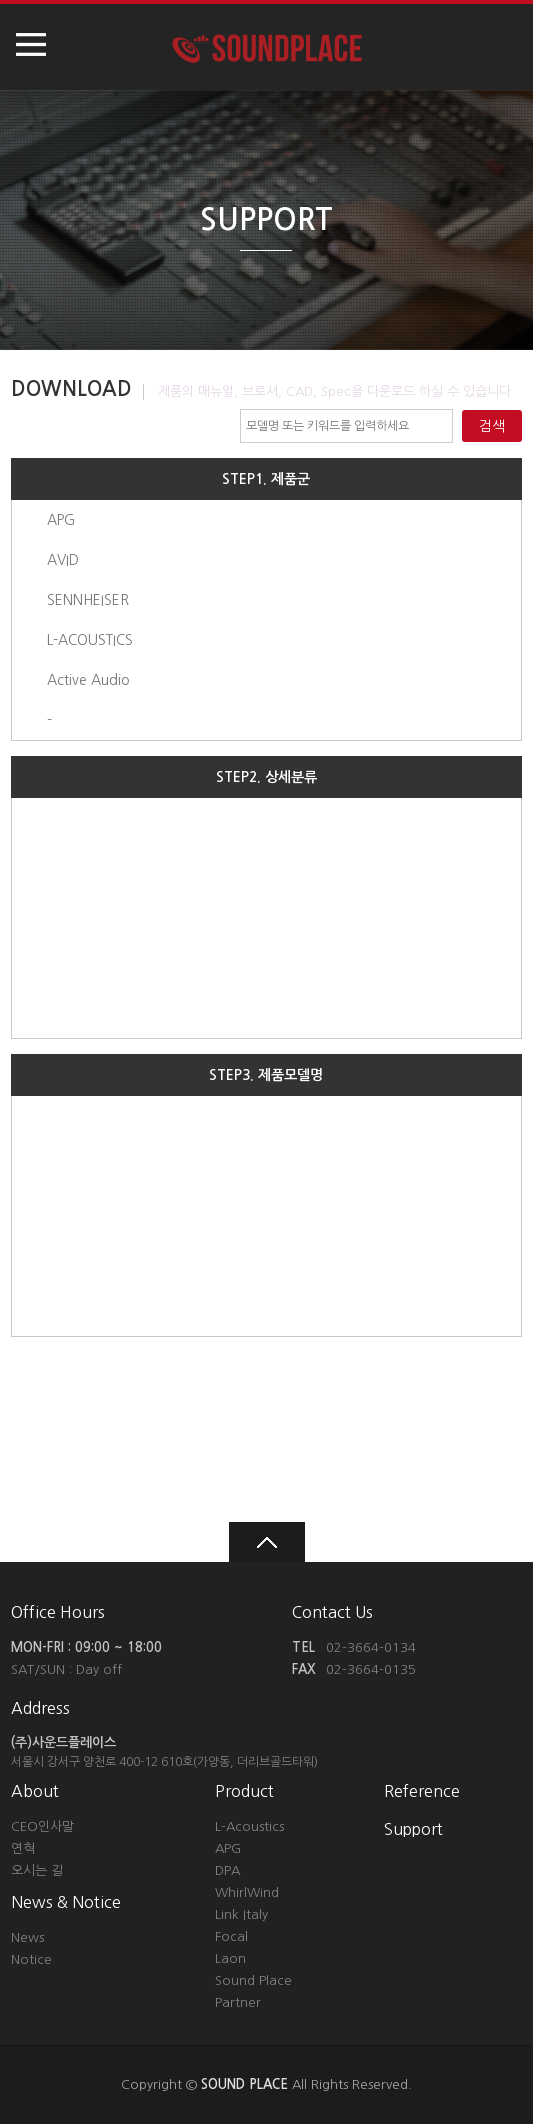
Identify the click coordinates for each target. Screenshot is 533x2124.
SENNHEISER (88, 600)
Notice (31, 1959)
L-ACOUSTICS (90, 640)
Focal (231, 1936)
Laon (230, 1958)
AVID (63, 560)
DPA (227, 1870)
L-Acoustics (249, 1826)
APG (61, 520)
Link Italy (241, 1914)
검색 (492, 426)
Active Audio (88, 680)
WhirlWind (247, 1892)
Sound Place (253, 1980)
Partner (238, 2002)
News (27, 1937)
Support (413, 1829)
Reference (422, 1791)
